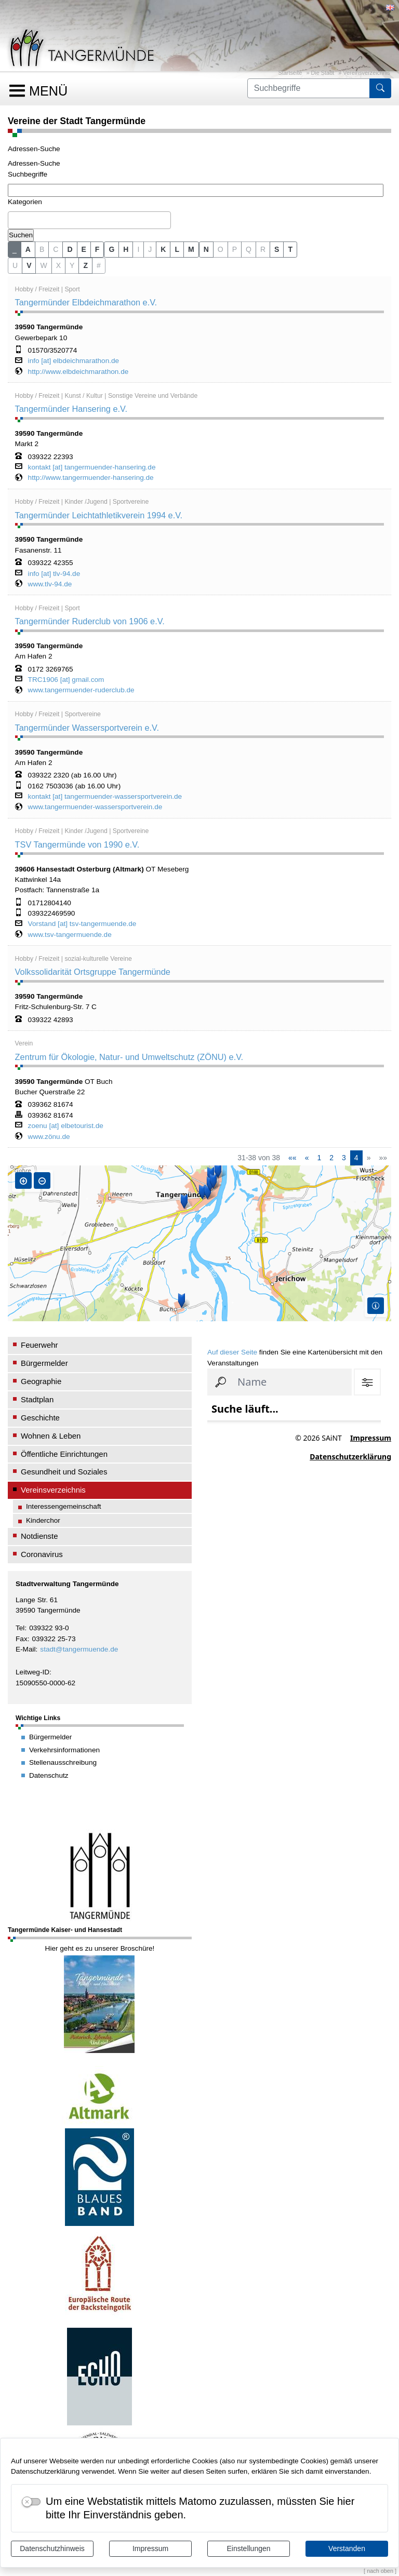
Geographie (41, 1381)
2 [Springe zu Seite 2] (331, 1157)
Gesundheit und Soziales (64, 1471)
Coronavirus (42, 1554)
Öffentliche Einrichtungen (64, 1454)
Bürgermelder (44, 1363)
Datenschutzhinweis (52, 2548)
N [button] (206, 249)
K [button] (163, 249)
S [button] (276, 249)
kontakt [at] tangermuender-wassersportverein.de (105, 796)
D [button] (69, 249)
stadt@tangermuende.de (79, 1649)
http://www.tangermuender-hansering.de (91, 477)
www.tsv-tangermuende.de (70, 934)
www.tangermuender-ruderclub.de (81, 690)
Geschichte (40, 1417)
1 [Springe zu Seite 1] (319, 1157)
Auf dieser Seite (232, 1352)
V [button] (28, 265)
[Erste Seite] (292, 1157)
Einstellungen (248, 2548)
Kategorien (25, 202)
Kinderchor (43, 1520)
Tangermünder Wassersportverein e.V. (87, 727)
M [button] (191, 249)
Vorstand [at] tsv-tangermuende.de (82, 924)
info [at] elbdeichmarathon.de (73, 361)
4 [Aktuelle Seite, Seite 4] (356, 1157)
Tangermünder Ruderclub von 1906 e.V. (90, 621)
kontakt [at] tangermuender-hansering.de (92, 467)
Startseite (290, 73)
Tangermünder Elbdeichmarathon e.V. (86, 302)
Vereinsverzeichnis (366, 73)
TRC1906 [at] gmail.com (66, 679)
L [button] (177, 249)
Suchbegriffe (27, 174)
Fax (22, 1639)
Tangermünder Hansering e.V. (71, 408)
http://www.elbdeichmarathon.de (78, 371)
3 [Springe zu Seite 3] (344, 1157)
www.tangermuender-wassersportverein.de (95, 807)
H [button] (125, 249)
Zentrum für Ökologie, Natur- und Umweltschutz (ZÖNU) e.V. (129, 1057)
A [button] (28, 249)
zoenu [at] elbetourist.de (65, 1126)
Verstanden (346, 2548)
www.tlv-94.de (50, 584)
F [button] (97, 249)
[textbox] (13, 219)
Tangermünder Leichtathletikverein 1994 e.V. (99, 515)
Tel (20, 1628)
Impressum (150, 2548)
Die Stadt (323, 73)
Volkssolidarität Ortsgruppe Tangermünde (92, 971)
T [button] (290, 249)
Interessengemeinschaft (63, 1506)
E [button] (84, 249)
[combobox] (89, 220)
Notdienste (39, 1536)
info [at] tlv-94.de (54, 574)
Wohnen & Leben (51, 1435)
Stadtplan (37, 1399)
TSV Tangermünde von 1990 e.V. (77, 844)
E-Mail (26, 1649)
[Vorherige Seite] (307, 1157)
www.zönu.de (49, 1137)
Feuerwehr (39, 1344)
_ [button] (14, 249)
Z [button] (85, 265)
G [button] (111, 249)
